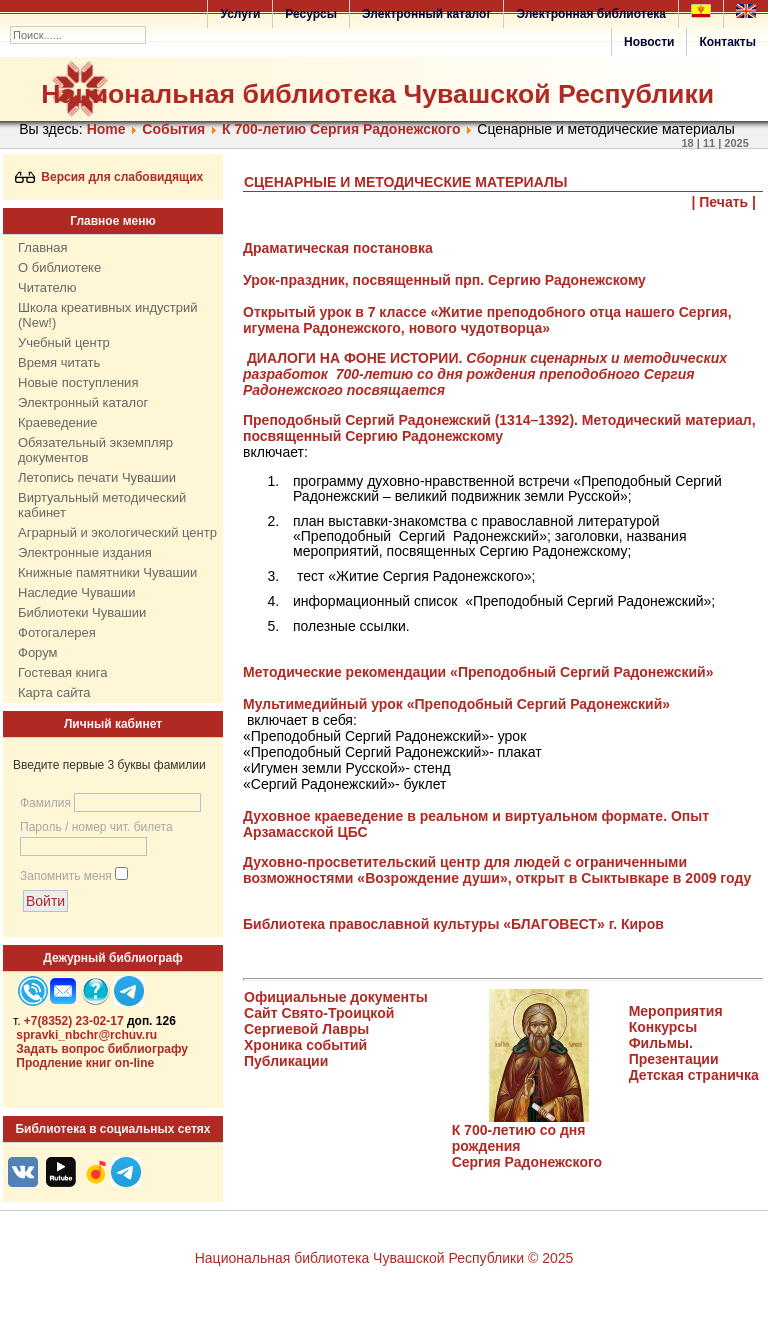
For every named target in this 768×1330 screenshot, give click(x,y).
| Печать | (724, 202)
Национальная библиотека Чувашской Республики (377, 94)
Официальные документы (336, 997)
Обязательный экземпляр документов (95, 450)
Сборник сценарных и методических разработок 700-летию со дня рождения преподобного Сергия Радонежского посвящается (485, 374)
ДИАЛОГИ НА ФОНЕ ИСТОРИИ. (354, 358)
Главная (42, 247)
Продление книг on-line (85, 1063)
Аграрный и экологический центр (117, 532)
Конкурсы (663, 1027)
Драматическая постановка (338, 248)
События (173, 129)
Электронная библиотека (591, 14)
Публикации (286, 1061)
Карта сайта (54, 692)
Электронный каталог (426, 14)
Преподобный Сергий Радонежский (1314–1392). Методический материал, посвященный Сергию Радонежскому (499, 428)
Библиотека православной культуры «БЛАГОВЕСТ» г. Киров (453, 924)
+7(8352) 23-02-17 (74, 1021)
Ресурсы (311, 14)
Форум (38, 652)
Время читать (59, 362)
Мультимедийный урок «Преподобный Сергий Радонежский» (456, 704)
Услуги (240, 14)
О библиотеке (59, 267)
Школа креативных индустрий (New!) (108, 315)
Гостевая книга (62, 672)
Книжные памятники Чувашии (107, 572)
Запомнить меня (66, 876)
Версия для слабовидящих (109, 177)
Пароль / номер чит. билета (96, 827)
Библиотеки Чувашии (82, 612)
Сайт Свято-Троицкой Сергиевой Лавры (319, 1021)
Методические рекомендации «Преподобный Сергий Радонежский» (478, 672)
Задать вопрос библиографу (102, 1049)
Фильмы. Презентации (674, 1051)
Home (106, 129)
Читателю (47, 287)
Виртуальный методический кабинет (102, 505)
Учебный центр (64, 342)
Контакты (727, 42)
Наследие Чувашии (76, 592)
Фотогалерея (57, 632)
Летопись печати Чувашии (97, 477)
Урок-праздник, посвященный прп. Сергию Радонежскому (444, 280)
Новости (649, 42)
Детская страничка (694, 1075)
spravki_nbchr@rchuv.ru (86, 1035)
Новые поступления (78, 382)
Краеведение (57, 422)
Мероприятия (676, 1011)
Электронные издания (85, 552)
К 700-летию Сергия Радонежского (341, 129)
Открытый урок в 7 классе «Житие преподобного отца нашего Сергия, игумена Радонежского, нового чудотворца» (487, 320)
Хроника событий (305, 1045)
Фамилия (45, 803)
